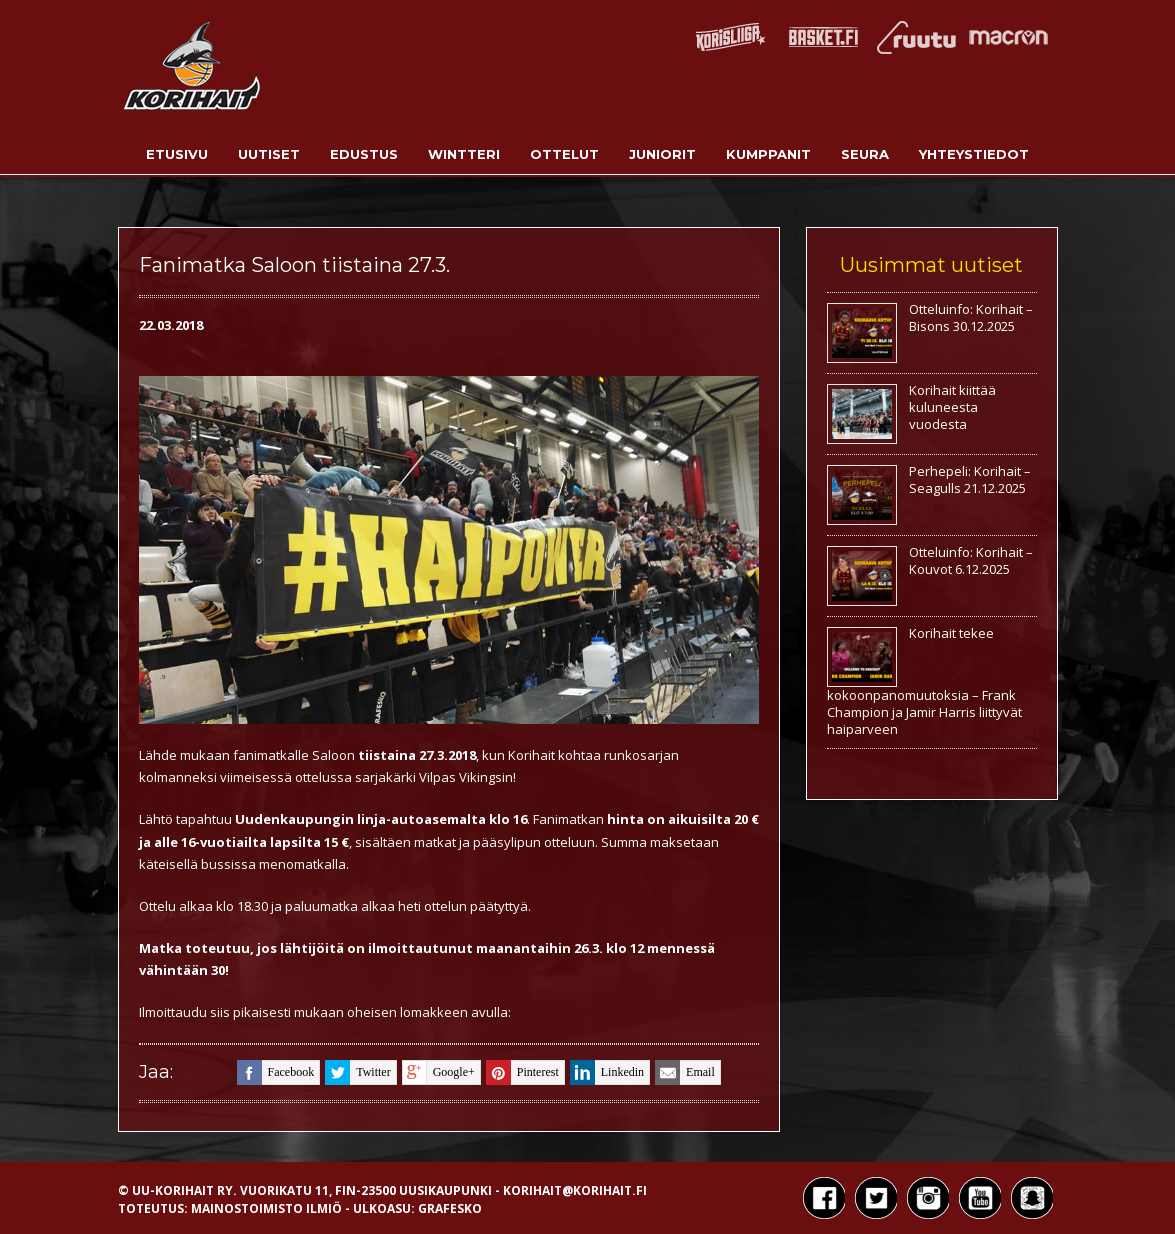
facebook (276, 1072)
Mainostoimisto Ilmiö (266, 1208)
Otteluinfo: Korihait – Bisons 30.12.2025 (971, 317)
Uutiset (269, 154)
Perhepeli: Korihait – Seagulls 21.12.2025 (970, 479)
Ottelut (564, 154)
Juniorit (662, 154)
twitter (357, 1072)
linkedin (607, 1072)
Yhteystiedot (974, 154)
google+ (438, 1072)
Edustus (364, 154)
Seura (865, 154)
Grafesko (450, 1208)
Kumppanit (768, 154)
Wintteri (464, 154)
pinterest (522, 1072)
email (685, 1072)
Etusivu (177, 154)
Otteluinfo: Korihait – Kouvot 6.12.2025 (971, 560)
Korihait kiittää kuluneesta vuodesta (952, 407)
